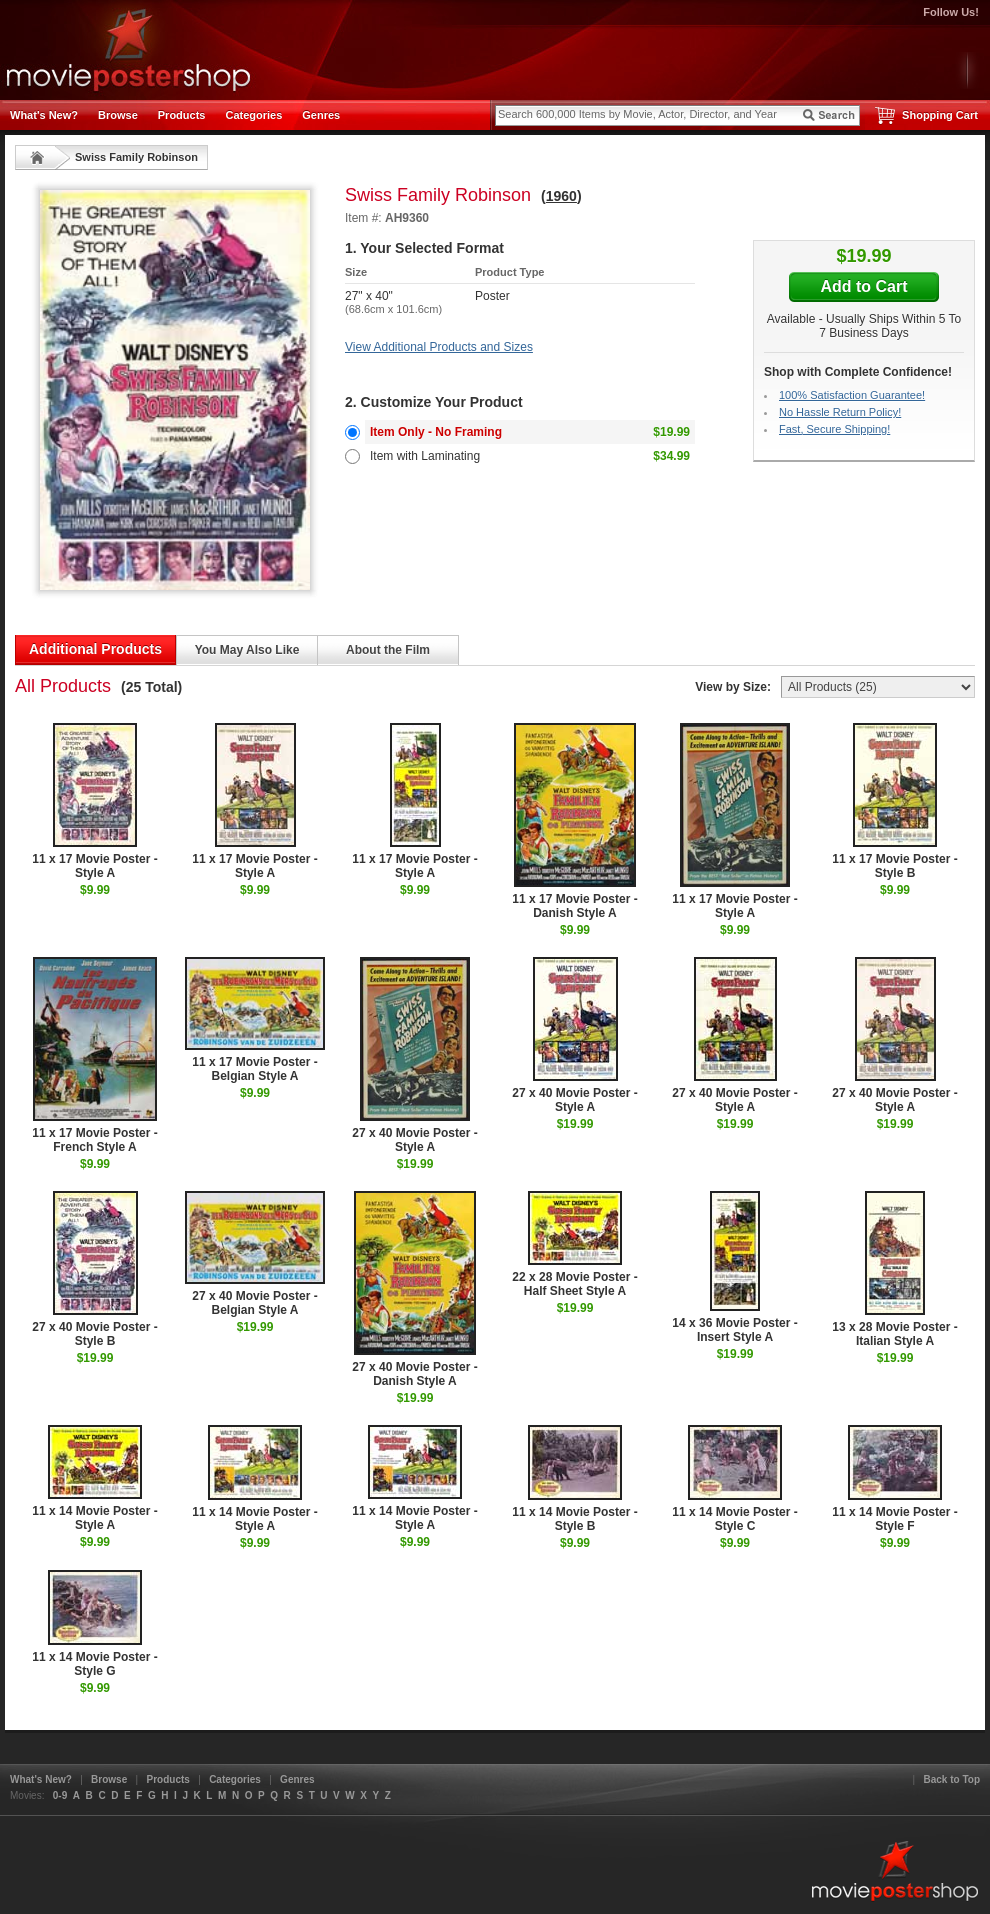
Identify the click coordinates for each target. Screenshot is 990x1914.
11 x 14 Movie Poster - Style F (894, 1479)
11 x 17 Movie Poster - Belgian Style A (255, 1020)
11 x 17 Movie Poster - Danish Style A (574, 821)
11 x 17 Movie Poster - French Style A (94, 1055)
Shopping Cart (940, 115)
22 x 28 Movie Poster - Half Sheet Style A (574, 1244)
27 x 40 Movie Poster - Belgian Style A (255, 1254)
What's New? (44, 115)
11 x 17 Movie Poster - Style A (94, 801)
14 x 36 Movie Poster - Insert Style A (734, 1267)
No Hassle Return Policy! (840, 412)
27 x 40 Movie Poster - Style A (414, 1055)
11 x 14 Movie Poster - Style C (734, 1479)
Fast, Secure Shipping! (834, 429)
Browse (118, 115)
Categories (253, 115)
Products (182, 115)
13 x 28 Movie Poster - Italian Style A (894, 1269)
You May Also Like (247, 650)
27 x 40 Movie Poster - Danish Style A (414, 1289)
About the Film (388, 650)
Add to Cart (863, 286)
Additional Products (95, 649)
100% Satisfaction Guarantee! (852, 395)
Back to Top (952, 1779)
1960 (561, 196)
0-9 (60, 1795)
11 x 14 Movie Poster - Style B (574, 1479)
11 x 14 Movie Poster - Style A (94, 1478)
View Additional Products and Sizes (439, 347)
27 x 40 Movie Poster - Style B (94, 1269)
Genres (321, 115)
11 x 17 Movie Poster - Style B (894, 801)
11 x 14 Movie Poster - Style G (94, 1624)
